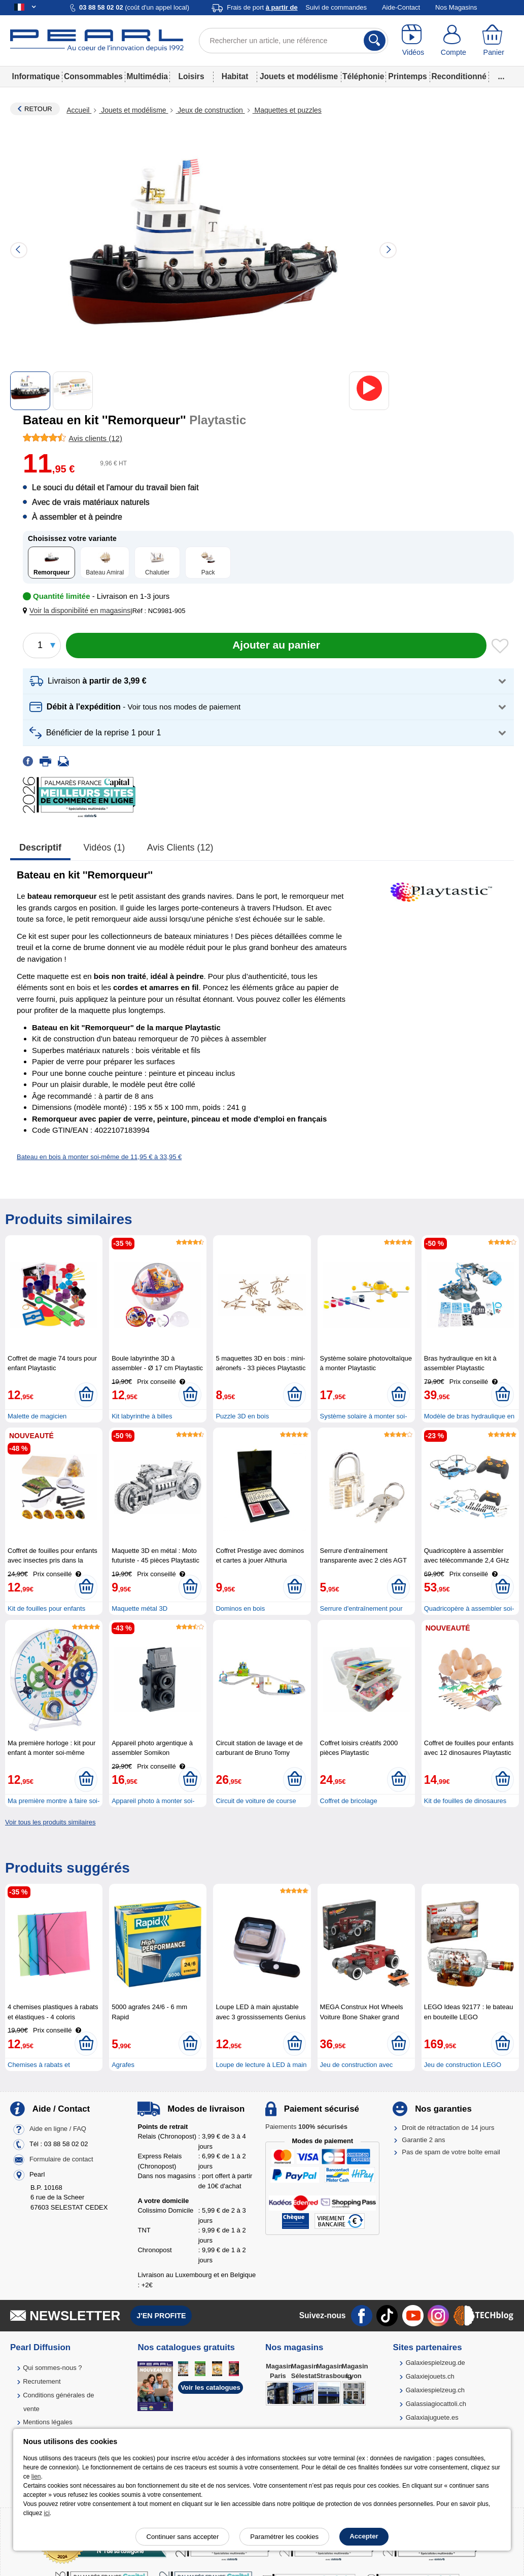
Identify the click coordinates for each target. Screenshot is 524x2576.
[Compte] (453, 40)
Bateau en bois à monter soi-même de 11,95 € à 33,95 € (99, 1157)
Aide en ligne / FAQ (57, 2128)
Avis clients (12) (180, 847)
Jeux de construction (210, 110)
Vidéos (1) (104, 847)
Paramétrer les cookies (284, 2536)
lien (36, 2476)
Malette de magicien (37, 1416)
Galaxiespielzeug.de (435, 2362)
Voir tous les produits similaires (50, 1822)
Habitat (235, 76)
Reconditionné (459, 76)
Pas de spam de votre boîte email (451, 2152)
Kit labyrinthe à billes (142, 1416)
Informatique (36, 76)
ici (47, 2513)
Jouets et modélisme (299, 76)
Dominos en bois (240, 1608)
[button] (78, 610)
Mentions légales (48, 2422)
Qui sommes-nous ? (52, 2367)
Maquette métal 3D (139, 1608)
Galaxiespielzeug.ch (435, 2390)
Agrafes (123, 2065)
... (501, 76)
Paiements (306, 2126)
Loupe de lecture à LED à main (261, 2065)
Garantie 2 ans (423, 2140)
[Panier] (494, 40)
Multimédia (146, 76)
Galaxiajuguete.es (432, 2417)
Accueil (78, 110)
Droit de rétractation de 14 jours (448, 2127)
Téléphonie (363, 76)
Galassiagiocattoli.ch (436, 2404)
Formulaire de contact (61, 2159)
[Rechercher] (375, 40)
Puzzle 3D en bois (242, 1416)
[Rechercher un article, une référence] (293, 40)
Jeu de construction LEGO (462, 2065)
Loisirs (191, 76)
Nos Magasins (456, 7)
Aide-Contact (401, 7)
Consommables (93, 76)
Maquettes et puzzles (287, 110)
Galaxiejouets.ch (430, 2376)
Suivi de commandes (336, 7)
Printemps (407, 76)
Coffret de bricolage (348, 1801)
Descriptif (40, 847)
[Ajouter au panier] (276, 645)
